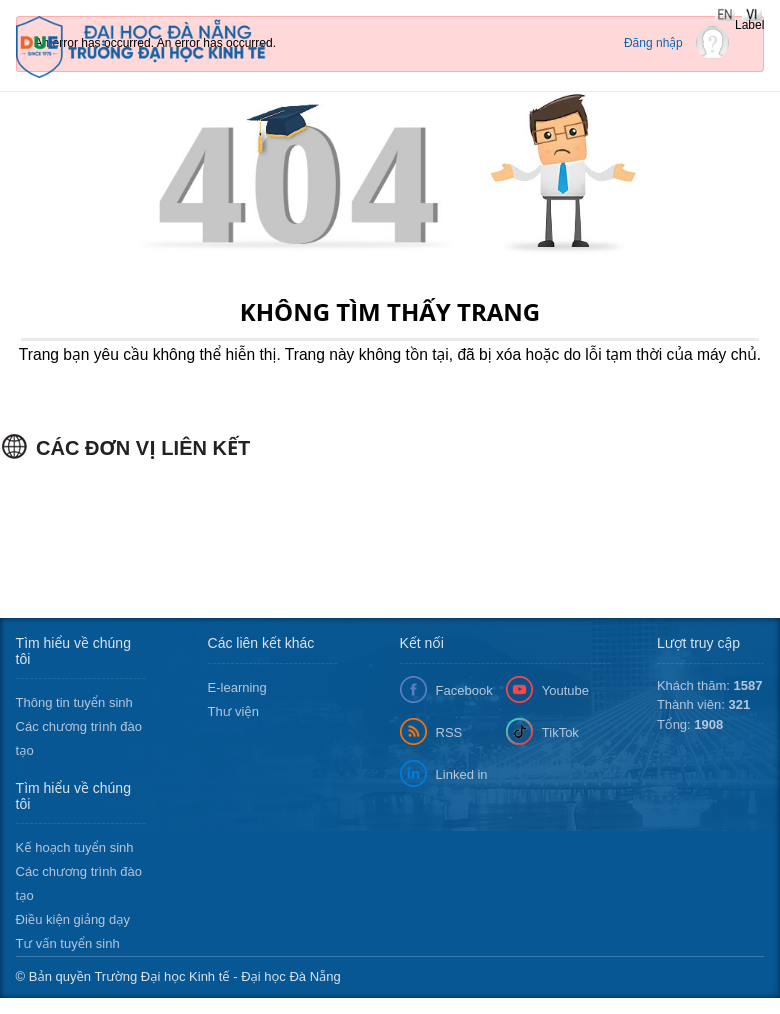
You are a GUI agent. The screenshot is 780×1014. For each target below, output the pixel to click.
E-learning (237, 687)
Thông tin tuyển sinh (74, 702)
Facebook (464, 690)
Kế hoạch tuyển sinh (75, 847)
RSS (449, 732)
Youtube (565, 690)
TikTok (560, 732)
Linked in (462, 774)
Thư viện (233, 711)
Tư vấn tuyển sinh (68, 943)
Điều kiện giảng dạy (73, 919)
